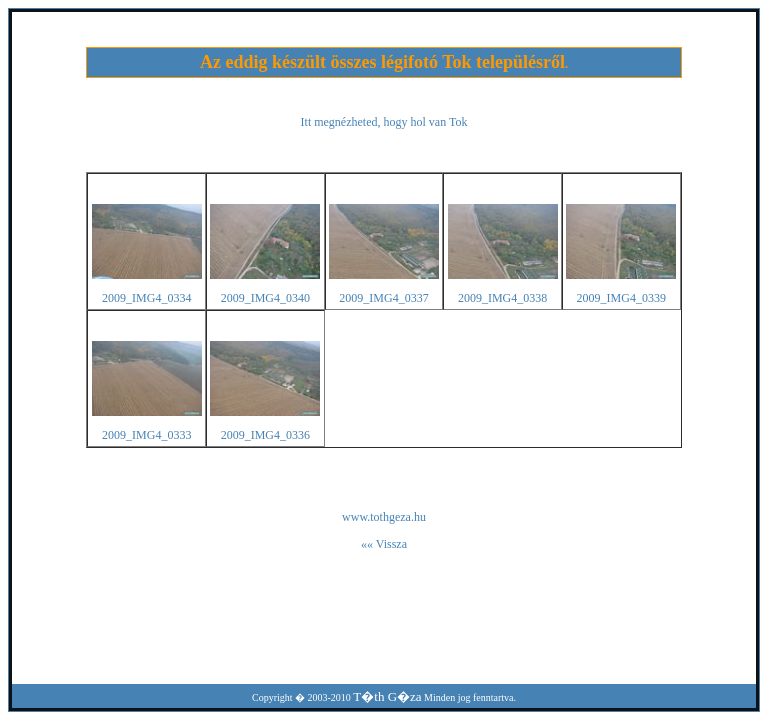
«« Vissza (384, 544)
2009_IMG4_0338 (502, 298)
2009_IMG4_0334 (146, 298)
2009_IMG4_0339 (621, 298)
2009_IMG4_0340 (265, 298)
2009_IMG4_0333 (146, 435)
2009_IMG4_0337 (383, 298)
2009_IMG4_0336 (265, 435)
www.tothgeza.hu (384, 517)
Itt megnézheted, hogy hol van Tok (384, 122)
